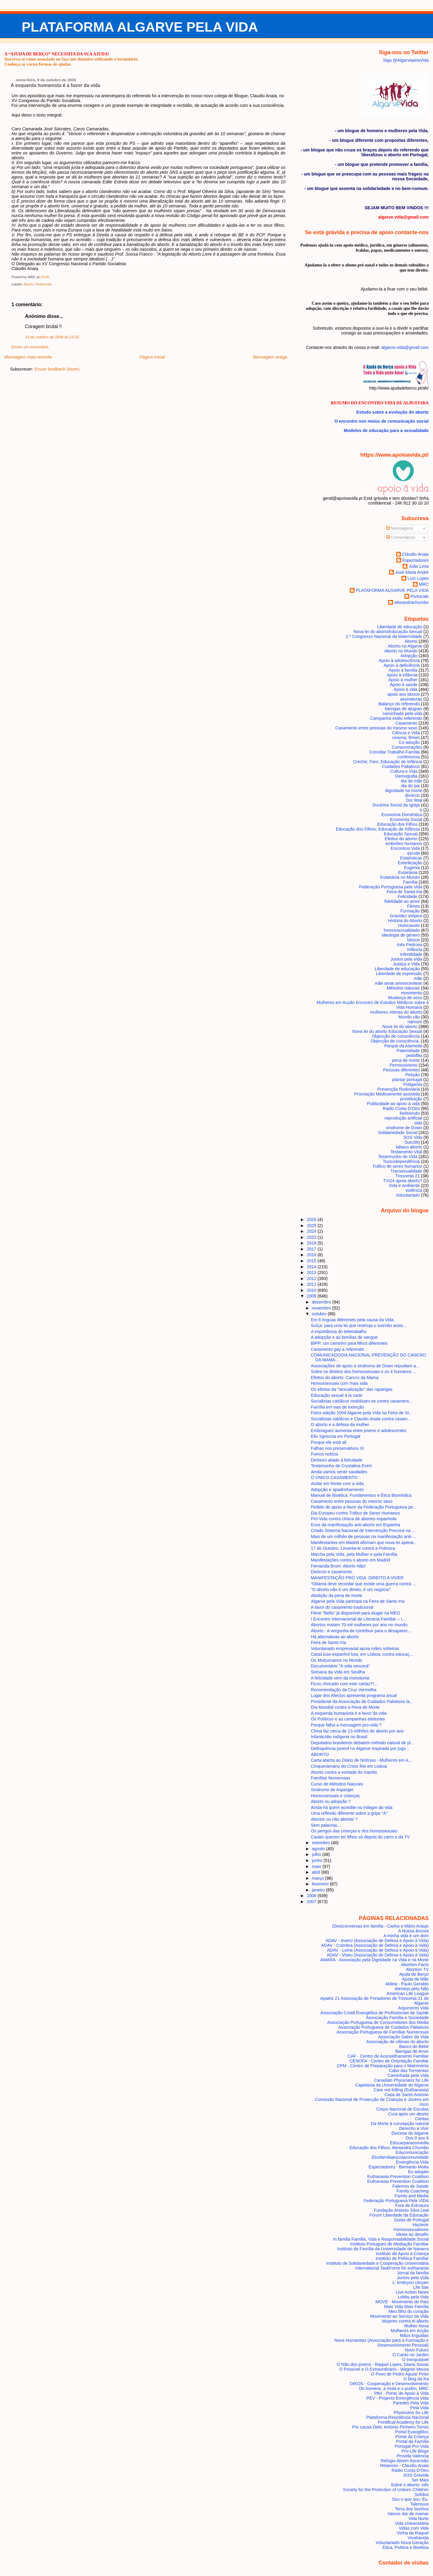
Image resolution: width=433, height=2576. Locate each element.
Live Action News (412, 2292)
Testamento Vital (406, 1151)
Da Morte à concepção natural (399, 2123)
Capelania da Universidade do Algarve (391, 2085)
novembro (322, 1308)
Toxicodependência (401, 1161)
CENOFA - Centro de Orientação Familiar (388, 2061)
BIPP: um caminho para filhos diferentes (349, 1343)
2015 (312, 1260)
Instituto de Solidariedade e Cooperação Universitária (378, 2263)
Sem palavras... (326, 1825)
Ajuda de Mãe (415, 1979)
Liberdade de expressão (399, 973)
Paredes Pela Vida (411, 2402)
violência (413, 1190)
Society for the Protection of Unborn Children (386, 2489)
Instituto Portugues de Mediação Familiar (389, 2244)
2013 (312, 1272)
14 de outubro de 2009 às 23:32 (52, 337)
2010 (312, 1290)
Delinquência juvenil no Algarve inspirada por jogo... (360, 1748)
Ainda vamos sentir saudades (339, 1471)
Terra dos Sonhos (412, 2508)
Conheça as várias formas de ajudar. (37, 64)
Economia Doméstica (401, 814)
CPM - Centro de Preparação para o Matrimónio (383, 2065)
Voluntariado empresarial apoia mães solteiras (355, 1648)
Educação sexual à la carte (336, 1395)
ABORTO (320, 1754)
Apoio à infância (402, 675)
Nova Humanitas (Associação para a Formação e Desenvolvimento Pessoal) (381, 2343)
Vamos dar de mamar (408, 2513)
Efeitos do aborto (401, 838)
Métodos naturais (403, 988)
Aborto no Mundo (400, 650)
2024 (312, 1231)
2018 (312, 1243)
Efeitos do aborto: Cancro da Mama (345, 1377)
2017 (312, 1249)
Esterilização (410, 862)
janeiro (319, 1890)
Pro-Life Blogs (414, 2451)
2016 (312, 1254)
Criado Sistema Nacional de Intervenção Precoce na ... (363, 1530)
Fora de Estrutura (412, 2205)
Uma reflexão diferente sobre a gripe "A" (349, 1813)
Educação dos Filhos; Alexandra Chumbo (388, 2147)
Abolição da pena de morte (336, 1595)
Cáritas (421, 2118)
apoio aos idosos (403, 694)
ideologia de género (401, 935)
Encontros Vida (405, 848)
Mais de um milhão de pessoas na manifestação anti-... (363, 1536)
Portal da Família (412, 2441)
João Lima (418, 566)
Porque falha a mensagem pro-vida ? (346, 1725)
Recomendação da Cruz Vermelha (343, 1689)
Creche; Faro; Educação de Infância (387, 761)
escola (413, 853)
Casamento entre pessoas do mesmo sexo (376, 728)
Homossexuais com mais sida (339, 1383)
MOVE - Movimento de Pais (401, 2301)
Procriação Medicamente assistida (387, 1094)
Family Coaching (413, 2191)
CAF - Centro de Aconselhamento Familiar (388, 2056)
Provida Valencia (413, 2455)
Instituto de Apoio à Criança (402, 2253)
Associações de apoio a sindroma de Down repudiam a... (365, 1365)
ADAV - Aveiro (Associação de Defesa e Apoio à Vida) (376, 1940)
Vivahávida (418, 2537)
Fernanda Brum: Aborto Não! (338, 1566)
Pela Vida (419, 2407)
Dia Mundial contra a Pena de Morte (345, 1707)
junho (318, 1860)
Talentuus (419, 2504)
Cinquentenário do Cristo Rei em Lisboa (349, 1766)
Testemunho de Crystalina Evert (341, 1465)
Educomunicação (411, 2152)
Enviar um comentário (29, 347)
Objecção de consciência (396, 1036)
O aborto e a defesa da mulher (340, 1424)
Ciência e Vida (406, 732)
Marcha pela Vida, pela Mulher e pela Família (354, 1554)
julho (317, 1854)
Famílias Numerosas (330, 1778)
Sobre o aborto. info (409, 2484)
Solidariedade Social (397, 1132)
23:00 (45, 277)
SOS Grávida (416, 2475)
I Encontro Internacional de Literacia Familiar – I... (358, 1619)
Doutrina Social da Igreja (396, 805)
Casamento (406, 723)
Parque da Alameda (403, 1045)
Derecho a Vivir (414, 2128)
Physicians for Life (411, 2412)
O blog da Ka (416, 2378)
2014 (312, 1266)
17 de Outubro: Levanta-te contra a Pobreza (353, 1548)
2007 (312, 1901)
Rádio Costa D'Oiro (410, 2470)
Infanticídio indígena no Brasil (339, 1736)
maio (317, 1866)
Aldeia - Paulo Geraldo (406, 1983)
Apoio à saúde (403, 684)
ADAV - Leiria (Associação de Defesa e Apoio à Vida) (378, 1950)
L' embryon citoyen (411, 2282)
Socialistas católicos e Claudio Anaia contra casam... (361, 1418)
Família (410, 882)
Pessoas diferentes (401, 1069)
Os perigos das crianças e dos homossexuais (354, 1831)
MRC (424, 584)
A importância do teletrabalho (339, 1331)
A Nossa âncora (413, 1930)
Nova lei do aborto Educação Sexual (387, 1031)
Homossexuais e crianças (335, 1795)
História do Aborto (405, 920)
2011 (312, 1284)
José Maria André (412, 572)
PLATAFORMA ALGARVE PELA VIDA (140, 27)
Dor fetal (414, 800)
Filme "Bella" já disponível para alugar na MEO (355, 1613)
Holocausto (409, 925)
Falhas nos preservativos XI (337, 1448)
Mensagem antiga (270, 357)
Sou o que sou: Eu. (410, 2499)
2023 (312, 1237)
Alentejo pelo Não (411, 1988)
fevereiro (321, 1884)
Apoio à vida (405, 689)
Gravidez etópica (406, 915)
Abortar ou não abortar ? (334, 1819)
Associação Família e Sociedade (397, 2017)
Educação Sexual (400, 833)
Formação (410, 911)
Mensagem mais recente (28, 357)
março (318, 1878)
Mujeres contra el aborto (405, 2321)
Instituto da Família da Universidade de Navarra (383, 2248)
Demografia (406, 776)
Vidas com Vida (413, 2528)
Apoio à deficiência (402, 665)
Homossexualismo (410, 2229)
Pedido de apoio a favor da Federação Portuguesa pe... (364, 1507)
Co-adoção (409, 742)
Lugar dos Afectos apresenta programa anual (354, 1695)
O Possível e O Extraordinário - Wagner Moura (383, 2369)
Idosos (413, 939)
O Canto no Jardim (410, 2354)
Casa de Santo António (407, 2094)
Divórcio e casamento (331, 1571)
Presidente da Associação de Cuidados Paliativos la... (362, 1701)
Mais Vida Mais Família (406, 2306)
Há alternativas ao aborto (335, 1636)
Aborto (28, 284)
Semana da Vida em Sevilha (338, 1672)
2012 (312, 1278)
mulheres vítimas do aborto (396, 1012)
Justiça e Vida (406, 964)
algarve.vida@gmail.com (405, 347)
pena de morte (406, 1060)
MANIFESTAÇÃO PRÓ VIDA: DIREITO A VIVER (357, 1577)
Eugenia (412, 867)
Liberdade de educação (399, 626)
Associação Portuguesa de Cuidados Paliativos (383, 2027)
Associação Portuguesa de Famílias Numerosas (382, 2032)
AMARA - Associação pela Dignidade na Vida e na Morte (374, 1959)
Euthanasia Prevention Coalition (397, 2176)
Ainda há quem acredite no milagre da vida (352, 1807)
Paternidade (408, 1050)
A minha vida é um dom (406, 1935)
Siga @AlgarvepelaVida (406, 60)
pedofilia (414, 1055)
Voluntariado (408, 1195)
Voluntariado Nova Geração (402, 2542)
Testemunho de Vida (397, 1156)
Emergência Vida (412, 2162)
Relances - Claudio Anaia (404, 2465)
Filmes (413, 906)
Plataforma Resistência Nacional (397, 2417)
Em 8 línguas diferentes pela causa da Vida (352, 1319)
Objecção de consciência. (395, 1041)
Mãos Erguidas (414, 2335)
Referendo (43, 284)
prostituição (411, 1098)
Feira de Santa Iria (404, 891)
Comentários (401, 537)
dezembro (322, 1302)
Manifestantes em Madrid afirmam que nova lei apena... (364, 1542)
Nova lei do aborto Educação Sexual (388, 631)
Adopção (408, 655)
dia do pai (410, 785)
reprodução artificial (403, 1118)
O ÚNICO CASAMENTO (334, 1477)
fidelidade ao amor (402, 901)
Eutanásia (407, 872)
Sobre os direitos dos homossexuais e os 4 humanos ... (363, 1371)
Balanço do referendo (399, 703)
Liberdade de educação (397, 968)
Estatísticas (411, 858)
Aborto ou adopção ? (331, 1801)
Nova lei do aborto (400, 1026)
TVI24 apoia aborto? (402, 1180)
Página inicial (152, 357)
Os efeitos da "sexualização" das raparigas (351, 1389)
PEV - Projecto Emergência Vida (397, 2398)
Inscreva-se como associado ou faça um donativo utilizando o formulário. (71, 59)
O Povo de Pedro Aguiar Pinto (400, 2374)
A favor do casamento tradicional (342, 1607)
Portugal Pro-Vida (412, 2446)
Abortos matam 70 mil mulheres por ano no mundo (359, 1624)
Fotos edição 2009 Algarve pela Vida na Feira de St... (362, 1412)
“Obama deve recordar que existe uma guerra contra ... (363, 1583)
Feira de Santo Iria (328, 1642)
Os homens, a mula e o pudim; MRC (393, 2388)
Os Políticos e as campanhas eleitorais (348, 1719)
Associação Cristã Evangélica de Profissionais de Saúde (375, 2012)
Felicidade (407, 896)
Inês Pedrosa (409, 944)
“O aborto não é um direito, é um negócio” (351, 1589)
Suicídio (412, 1142)
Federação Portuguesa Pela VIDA (396, 2200)
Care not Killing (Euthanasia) (401, 2089)
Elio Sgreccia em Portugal (335, 1436)
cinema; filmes (406, 737)
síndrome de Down (404, 1127)
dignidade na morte (403, 790)
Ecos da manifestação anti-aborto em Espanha (355, 1524)
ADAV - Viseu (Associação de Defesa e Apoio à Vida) (377, 1955)
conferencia (409, 756)
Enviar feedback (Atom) (56, 369)
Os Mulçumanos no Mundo (336, 1660)
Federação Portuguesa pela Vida (390, 886)
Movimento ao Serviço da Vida (399, 2316)
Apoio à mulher (402, 679)
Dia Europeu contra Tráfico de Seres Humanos (355, 1513)
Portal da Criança (412, 2436)
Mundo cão (409, 1017)
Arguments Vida (413, 2008)
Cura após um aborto (408, 2113)
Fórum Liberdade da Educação (398, 2215)
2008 (312, 1895)
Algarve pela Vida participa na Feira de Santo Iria (357, 1601)
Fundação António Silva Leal (401, 2210)
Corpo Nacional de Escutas (402, 2109)
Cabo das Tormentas (408, 2070)
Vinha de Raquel (413, 2533)
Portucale (419, 596)
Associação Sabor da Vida (403, 2036)
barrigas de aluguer (403, 708)
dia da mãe (411, 780)
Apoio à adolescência (399, 660)
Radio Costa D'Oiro (401, 1108)
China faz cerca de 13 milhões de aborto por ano (357, 1731)
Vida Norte (418, 2518)
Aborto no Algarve (405, 646)
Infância (414, 949)
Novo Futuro (417, 2350)
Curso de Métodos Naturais (337, 1784)
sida (418, 1122)
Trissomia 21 (407, 1175)
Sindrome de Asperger (332, 1789)
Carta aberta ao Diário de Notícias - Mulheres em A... (361, 1760)
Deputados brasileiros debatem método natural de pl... (362, 1742)
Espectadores (415, 560)
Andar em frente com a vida (337, 1483)
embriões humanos (403, 843)
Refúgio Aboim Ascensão (405, 2460)
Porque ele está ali (328, 1442)
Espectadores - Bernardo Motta (399, 2166)
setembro (321, 1842)
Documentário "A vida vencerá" (340, 1666)
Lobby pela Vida (413, 2297)
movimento (411, 992)
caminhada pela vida (402, 713)
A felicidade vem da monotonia (340, 1678)
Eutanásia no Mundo (400, 877)
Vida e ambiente (404, 1185)
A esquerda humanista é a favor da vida (55, 85)
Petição (412, 1074)
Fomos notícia (324, 1454)
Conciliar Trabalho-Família (394, 752)
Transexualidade (406, 1171)
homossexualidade (402, 930)
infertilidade (411, 954)
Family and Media (411, 2195)
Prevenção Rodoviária (398, 1089)
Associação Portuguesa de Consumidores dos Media (378, 2022)
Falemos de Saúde (410, 2186)
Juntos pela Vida (406, 959)
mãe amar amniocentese (398, 983)
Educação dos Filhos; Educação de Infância (378, 829)
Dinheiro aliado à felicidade (337, 1460)
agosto (319, 1848)
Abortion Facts (415, 1964)
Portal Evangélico (412, 2431)
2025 (312, 1225)
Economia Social (406, 819)
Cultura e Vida (403, 771)
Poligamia (412, 1084)
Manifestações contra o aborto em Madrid (350, 1560)
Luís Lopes (417, 578)
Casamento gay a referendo (337, 1349)
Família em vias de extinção (337, 1407)
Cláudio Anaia (415, 554)
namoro (414, 1021)
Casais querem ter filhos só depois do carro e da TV (360, 1837)
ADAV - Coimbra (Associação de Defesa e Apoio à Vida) (375, 1945)
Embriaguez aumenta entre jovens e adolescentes (359, 1430)
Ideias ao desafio (412, 2234)
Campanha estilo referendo (396, 718)
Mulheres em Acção (410, 2330)
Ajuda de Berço (413, 1974)
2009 (312, 1296)
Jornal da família (412, 2272)
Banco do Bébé (413, 2046)
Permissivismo (404, 1065)
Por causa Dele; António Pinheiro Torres (390, 2427)
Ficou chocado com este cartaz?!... (344, 1683)
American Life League (408, 1993)
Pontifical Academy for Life (403, 2422)
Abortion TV (417, 1969)
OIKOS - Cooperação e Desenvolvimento (389, 2383)
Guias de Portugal (411, 2219)
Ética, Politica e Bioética (405, 2547)
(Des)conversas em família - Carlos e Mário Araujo (380, 1926)
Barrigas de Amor (412, 2051)
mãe (418, 978)
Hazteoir (420, 2224)
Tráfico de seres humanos (397, 1166)
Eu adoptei (418, 2171)
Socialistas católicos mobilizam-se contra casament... (361, 1401)
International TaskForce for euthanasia (392, 2268)
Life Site (421, 2287)
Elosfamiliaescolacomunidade (400, 2157)
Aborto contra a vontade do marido (344, 1772)
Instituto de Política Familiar (402, 2258)
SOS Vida (412, 1137)
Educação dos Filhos (397, 824)
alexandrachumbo (411, 602)
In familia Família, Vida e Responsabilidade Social (380, 2239)
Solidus (422, 2494)
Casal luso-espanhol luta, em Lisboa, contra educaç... (362, 1654)
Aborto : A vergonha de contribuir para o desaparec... (361, 1630)
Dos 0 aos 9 (417, 2138)
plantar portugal (407, 1079)
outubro (320, 1313)
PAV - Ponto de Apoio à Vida (401, 2393)
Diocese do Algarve (410, 2133)
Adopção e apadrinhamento (337, 1489)
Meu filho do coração (408, 2311)
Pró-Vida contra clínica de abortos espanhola (354, 1518)
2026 (312, 1219)
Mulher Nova (416, 2325)
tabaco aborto (409, 1147)
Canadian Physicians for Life (401, 2080)
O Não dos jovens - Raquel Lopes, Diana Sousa (383, 2364)
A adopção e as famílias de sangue (344, 1337)
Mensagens (399, 528)
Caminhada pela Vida (408, 2075)
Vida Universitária (411, 2523)
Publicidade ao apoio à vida (393, 1103)
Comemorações (407, 747)
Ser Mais (420, 2480)
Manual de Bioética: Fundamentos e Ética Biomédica (361, 1495)
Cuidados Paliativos (401, 766)
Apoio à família (403, 670)
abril (316, 1872)
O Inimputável (415, 2359)
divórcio (412, 795)
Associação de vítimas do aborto (397, 2041)
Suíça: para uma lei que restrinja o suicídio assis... (359, 1325)
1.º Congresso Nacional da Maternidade (384, 636)
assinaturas (411, 699)
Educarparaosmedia (409, 2142)
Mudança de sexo (405, 997)
